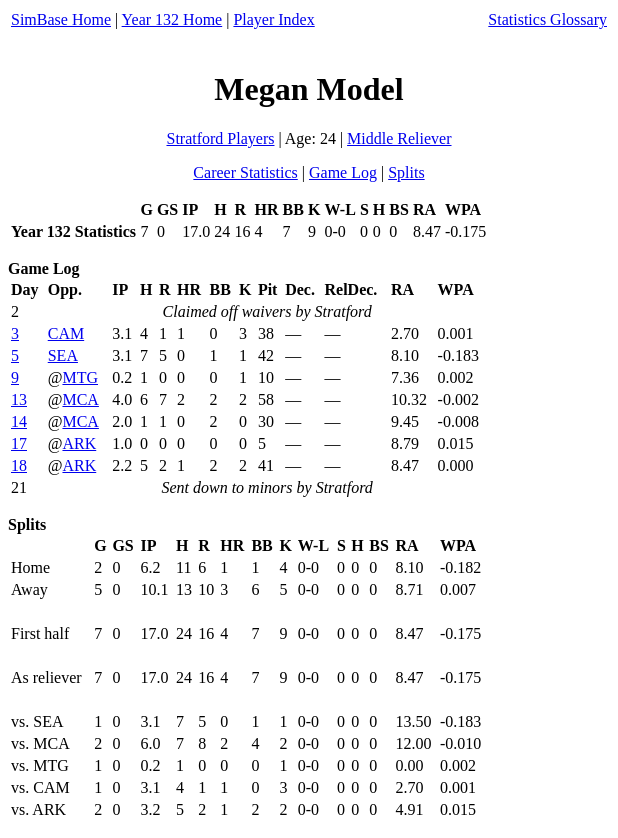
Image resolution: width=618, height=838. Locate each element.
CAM (66, 333)
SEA (63, 355)
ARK (79, 443)
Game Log (343, 172)
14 (19, 421)
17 (19, 443)
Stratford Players (220, 138)
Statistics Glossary (547, 19)
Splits (406, 172)
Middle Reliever (399, 138)
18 (19, 465)
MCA (80, 399)
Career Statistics (245, 172)
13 (19, 399)
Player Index (273, 19)
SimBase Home (61, 19)
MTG (80, 377)
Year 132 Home (172, 19)
